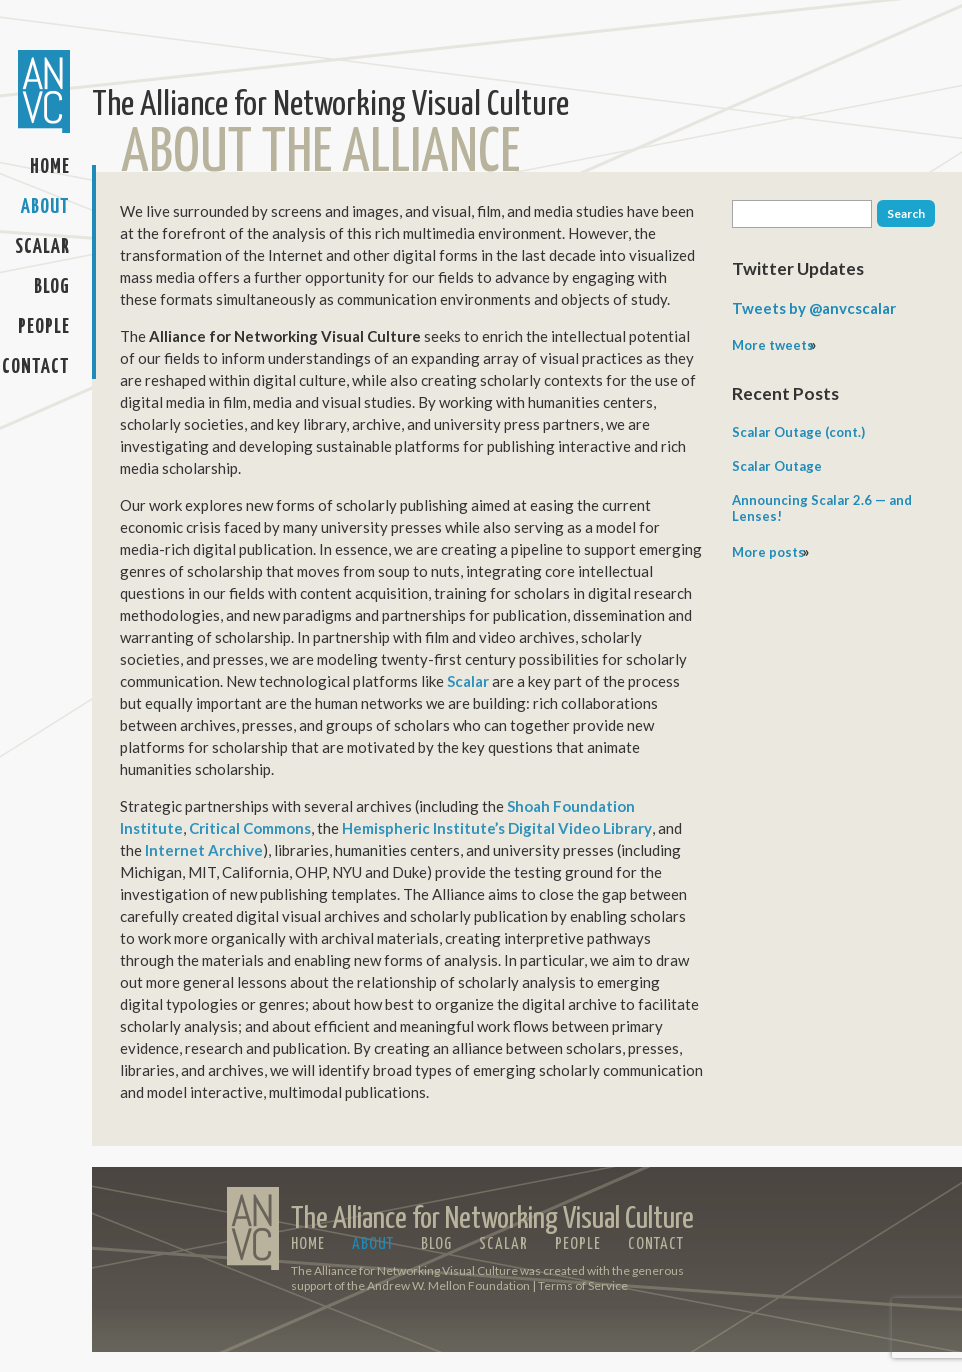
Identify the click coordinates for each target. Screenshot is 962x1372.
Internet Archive (204, 850)
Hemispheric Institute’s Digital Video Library (497, 828)
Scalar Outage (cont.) (798, 432)
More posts (768, 552)
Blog (52, 287)
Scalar (42, 247)
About (45, 207)
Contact (36, 367)
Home (50, 167)
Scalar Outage (777, 466)
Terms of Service (583, 1285)
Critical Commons (250, 828)
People (44, 327)
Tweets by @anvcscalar (814, 308)
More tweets (773, 345)
